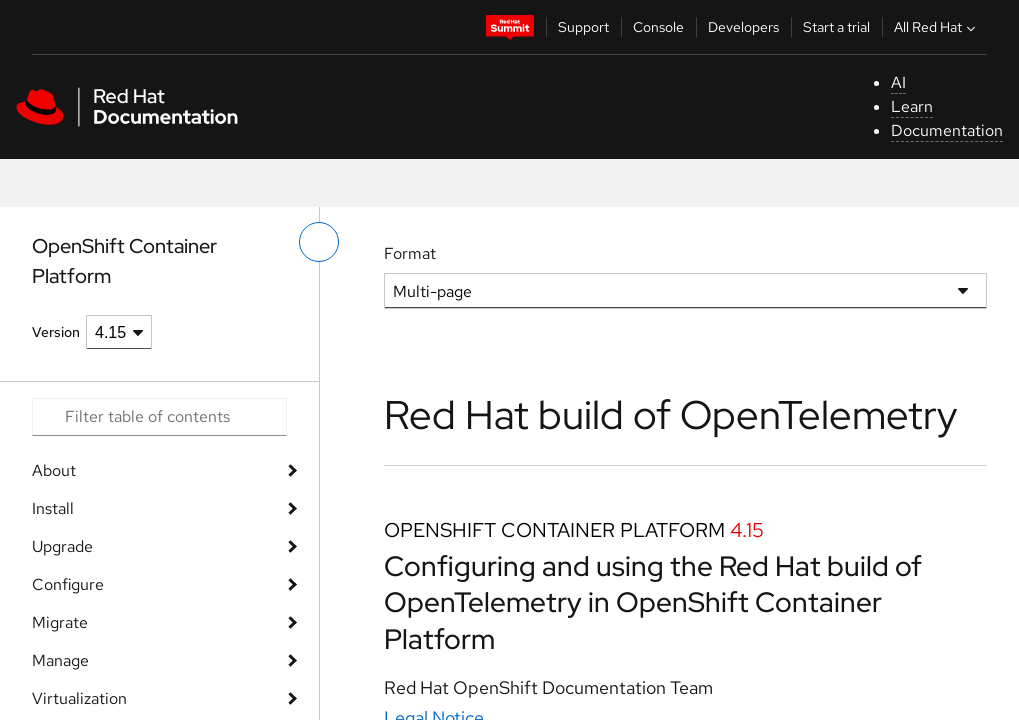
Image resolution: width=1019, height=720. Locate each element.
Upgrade (62, 546)
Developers (743, 27)
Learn (912, 106)
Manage (60, 660)
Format (410, 253)
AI (898, 82)
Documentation (947, 130)
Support (583, 27)
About (54, 470)
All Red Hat (937, 27)
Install (53, 508)
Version (56, 332)
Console (658, 27)
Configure (68, 584)
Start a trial (836, 27)
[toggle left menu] (319, 242)
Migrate (60, 622)
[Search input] (159, 417)
